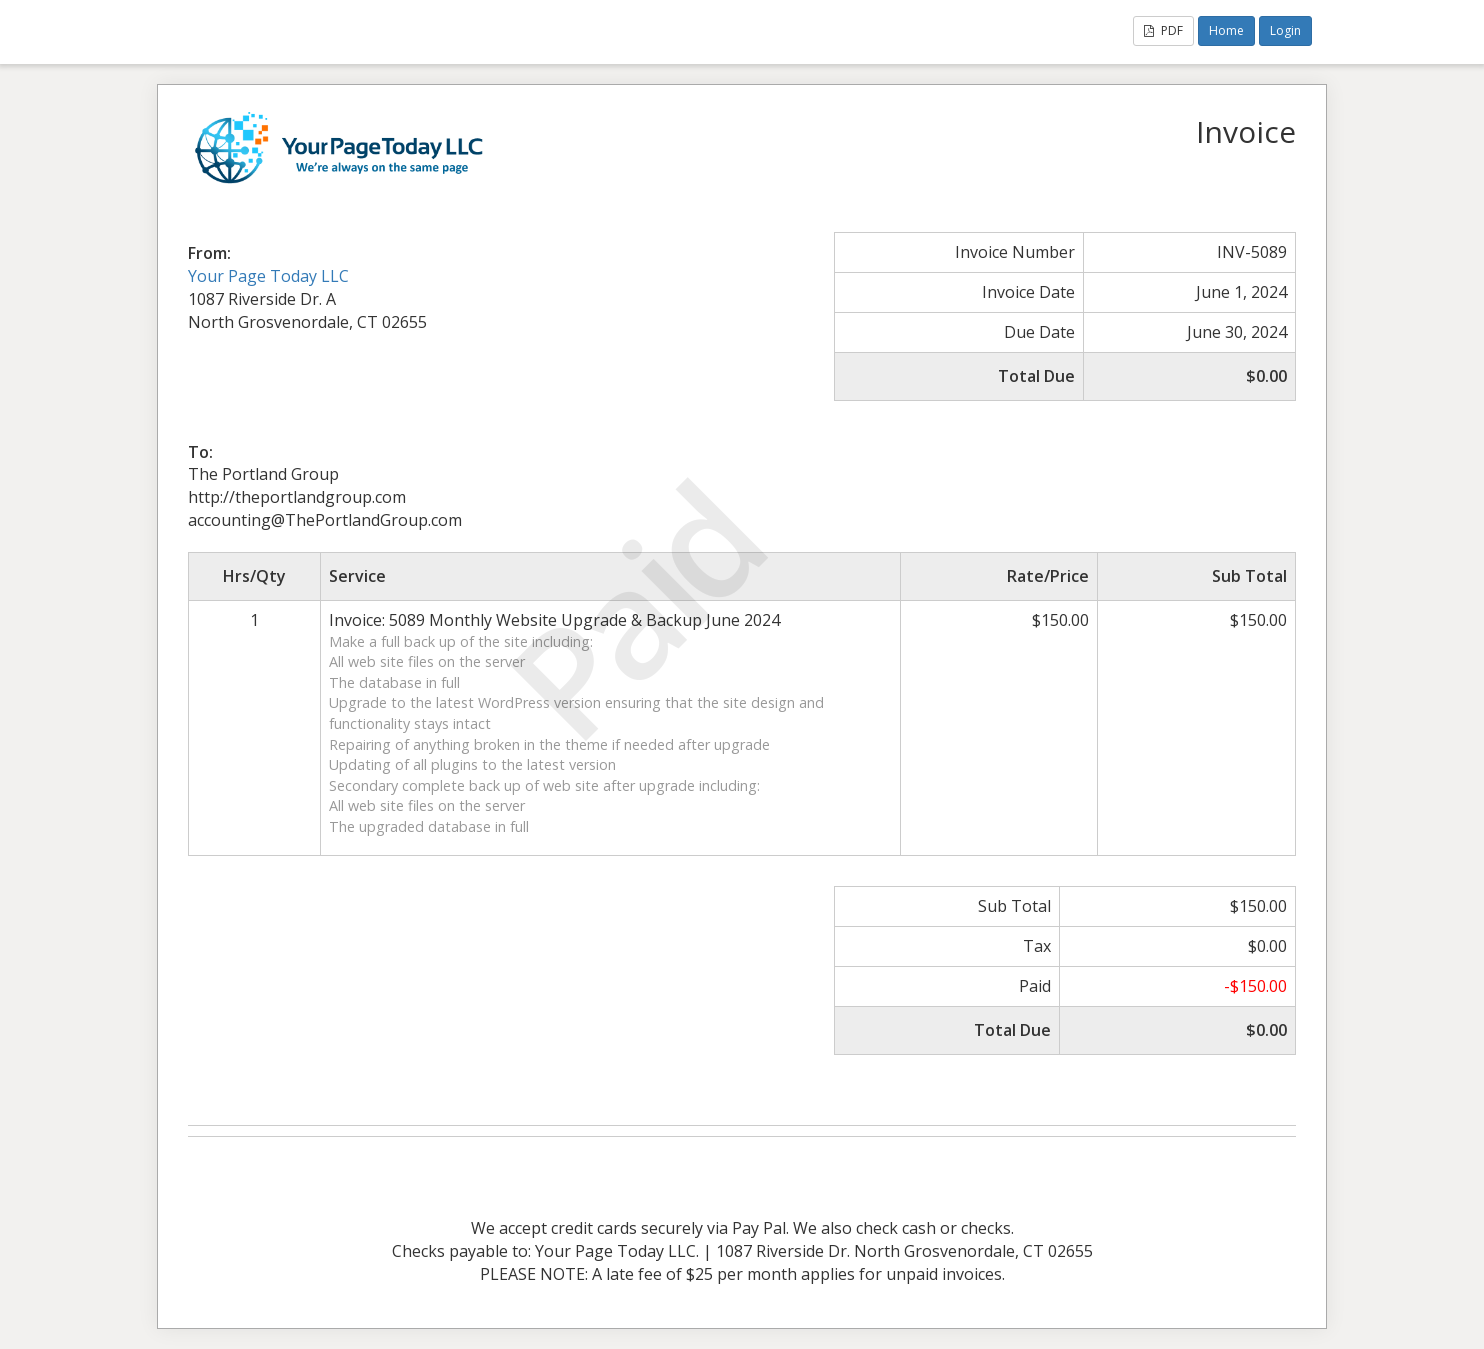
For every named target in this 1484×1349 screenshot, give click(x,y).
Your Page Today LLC (268, 276)
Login (1285, 30)
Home (1226, 30)
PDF (1163, 30)
